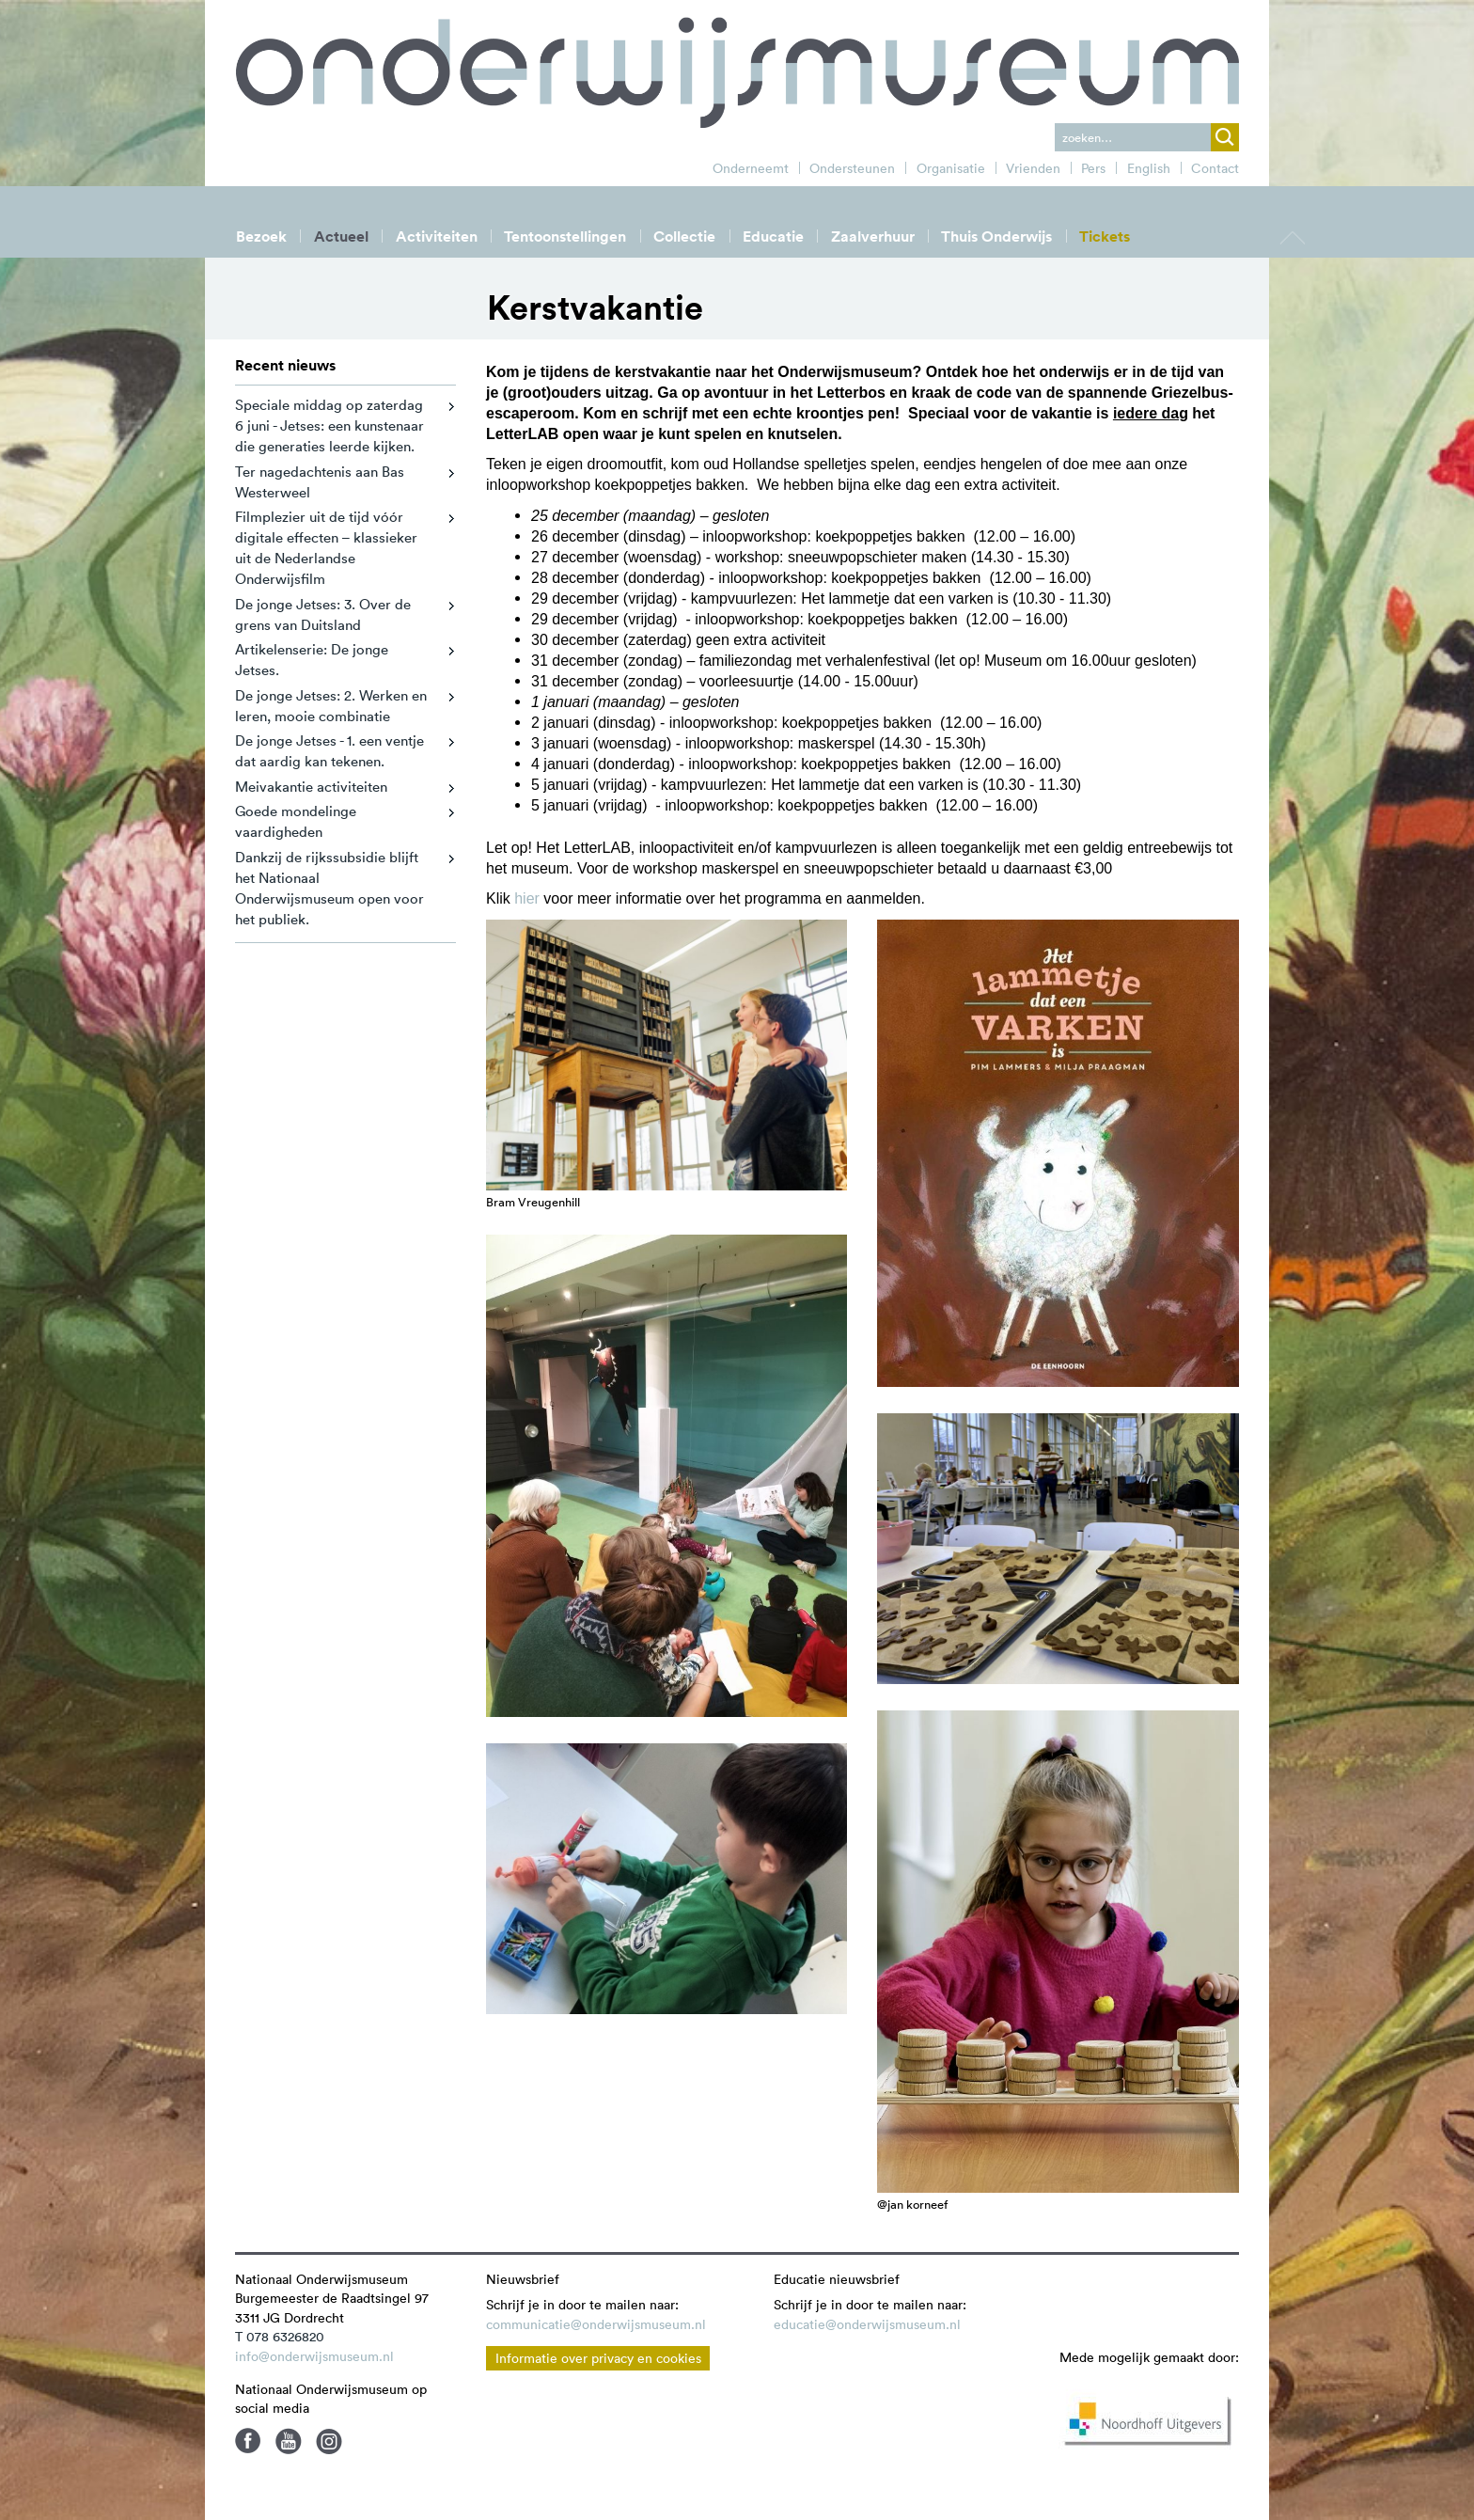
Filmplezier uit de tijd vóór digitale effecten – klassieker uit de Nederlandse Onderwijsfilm (326, 548)
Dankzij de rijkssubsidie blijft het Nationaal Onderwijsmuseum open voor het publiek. (329, 888)
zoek (1225, 137)
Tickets (1104, 236)
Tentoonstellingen (565, 236)
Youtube (288, 2441)
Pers (1093, 168)
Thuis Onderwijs (996, 236)
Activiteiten (437, 236)
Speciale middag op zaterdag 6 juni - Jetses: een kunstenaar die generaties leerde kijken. (329, 425)
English (1148, 168)
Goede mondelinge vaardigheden (295, 821)
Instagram (329, 2441)
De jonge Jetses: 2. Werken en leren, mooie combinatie (331, 705)
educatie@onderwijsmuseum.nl (867, 2324)
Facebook (248, 2441)
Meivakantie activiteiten (311, 786)
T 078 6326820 (279, 2336)
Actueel (341, 236)
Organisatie (951, 168)
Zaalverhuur (873, 236)
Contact (1215, 168)
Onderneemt (751, 168)
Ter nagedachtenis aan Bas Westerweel (319, 482)
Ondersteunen (852, 168)
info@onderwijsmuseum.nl (314, 2356)
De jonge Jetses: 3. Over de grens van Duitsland (323, 614)
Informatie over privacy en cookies (598, 2358)
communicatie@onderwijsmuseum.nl (596, 2324)
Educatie (773, 236)
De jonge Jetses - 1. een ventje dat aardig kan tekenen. (329, 751)
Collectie (684, 236)
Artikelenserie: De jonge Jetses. (311, 659)
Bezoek (261, 236)
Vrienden (1033, 168)
